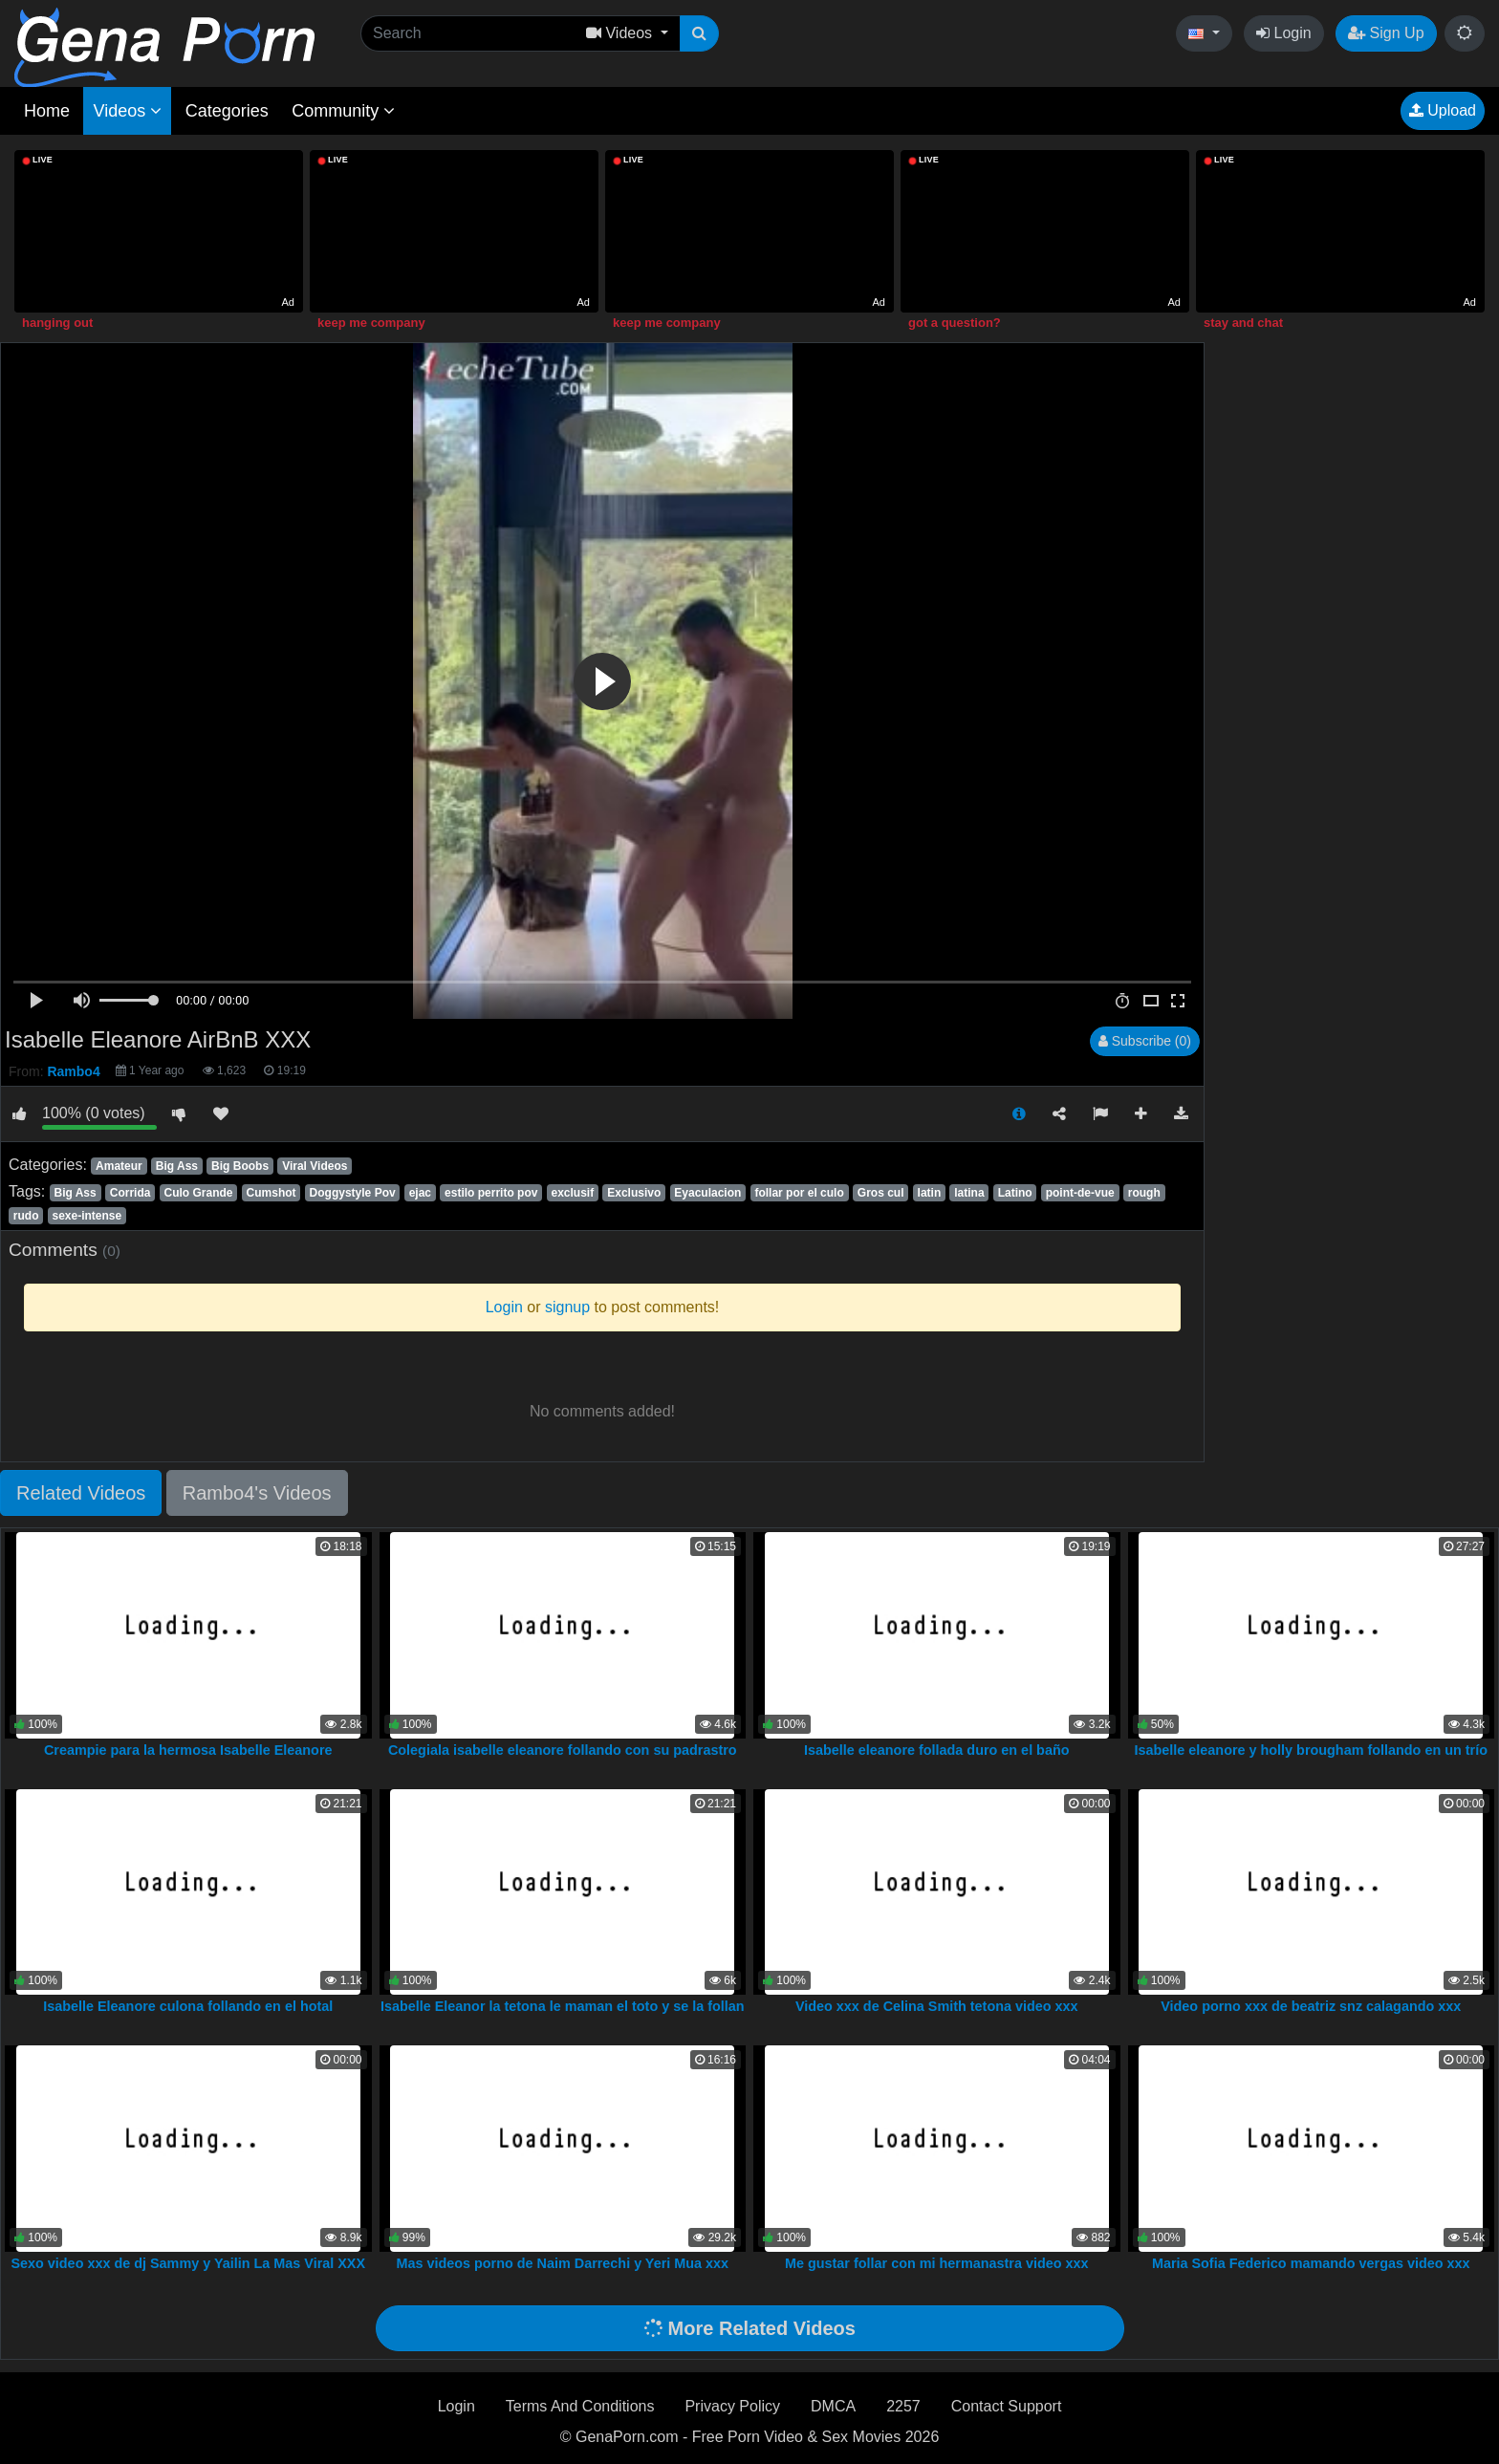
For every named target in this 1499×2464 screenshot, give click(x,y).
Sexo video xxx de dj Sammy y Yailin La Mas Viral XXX (188, 2263)
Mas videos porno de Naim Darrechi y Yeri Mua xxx (562, 2263)
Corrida (130, 1193)
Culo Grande (198, 1193)
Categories (227, 110)
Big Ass (177, 1166)
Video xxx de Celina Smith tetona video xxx (936, 2006)
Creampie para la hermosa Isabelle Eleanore (188, 1750)
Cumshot (271, 1193)
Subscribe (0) (1144, 1040)
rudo (26, 1215)
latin (930, 1193)
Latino (1015, 1193)
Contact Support (1006, 2406)
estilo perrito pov (491, 1193)
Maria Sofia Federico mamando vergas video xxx (1311, 2263)
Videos (127, 110)
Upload (1442, 110)
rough (1144, 1193)
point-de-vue (1080, 1193)
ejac (420, 1193)
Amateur (119, 1166)
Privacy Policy (732, 2406)
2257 (903, 2406)
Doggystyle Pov (353, 1193)
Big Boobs (240, 1166)
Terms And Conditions (580, 2406)
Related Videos (80, 1492)
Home (47, 110)
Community (343, 110)
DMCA (833, 2406)
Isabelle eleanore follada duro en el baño (937, 1750)
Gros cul (881, 1193)
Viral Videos (314, 1166)
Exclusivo (634, 1193)
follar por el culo (798, 1193)
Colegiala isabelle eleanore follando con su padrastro (562, 1750)
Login (1284, 33)
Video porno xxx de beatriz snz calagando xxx (1311, 2006)
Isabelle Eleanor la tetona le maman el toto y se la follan (562, 2006)
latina (969, 1193)
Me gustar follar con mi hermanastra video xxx (937, 2263)
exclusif (573, 1193)
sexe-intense (87, 1215)
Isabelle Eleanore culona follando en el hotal (188, 2006)
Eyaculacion (707, 1193)
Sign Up (1385, 33)
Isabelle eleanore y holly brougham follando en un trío (1311, 1750)
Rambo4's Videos (257, 1492)
